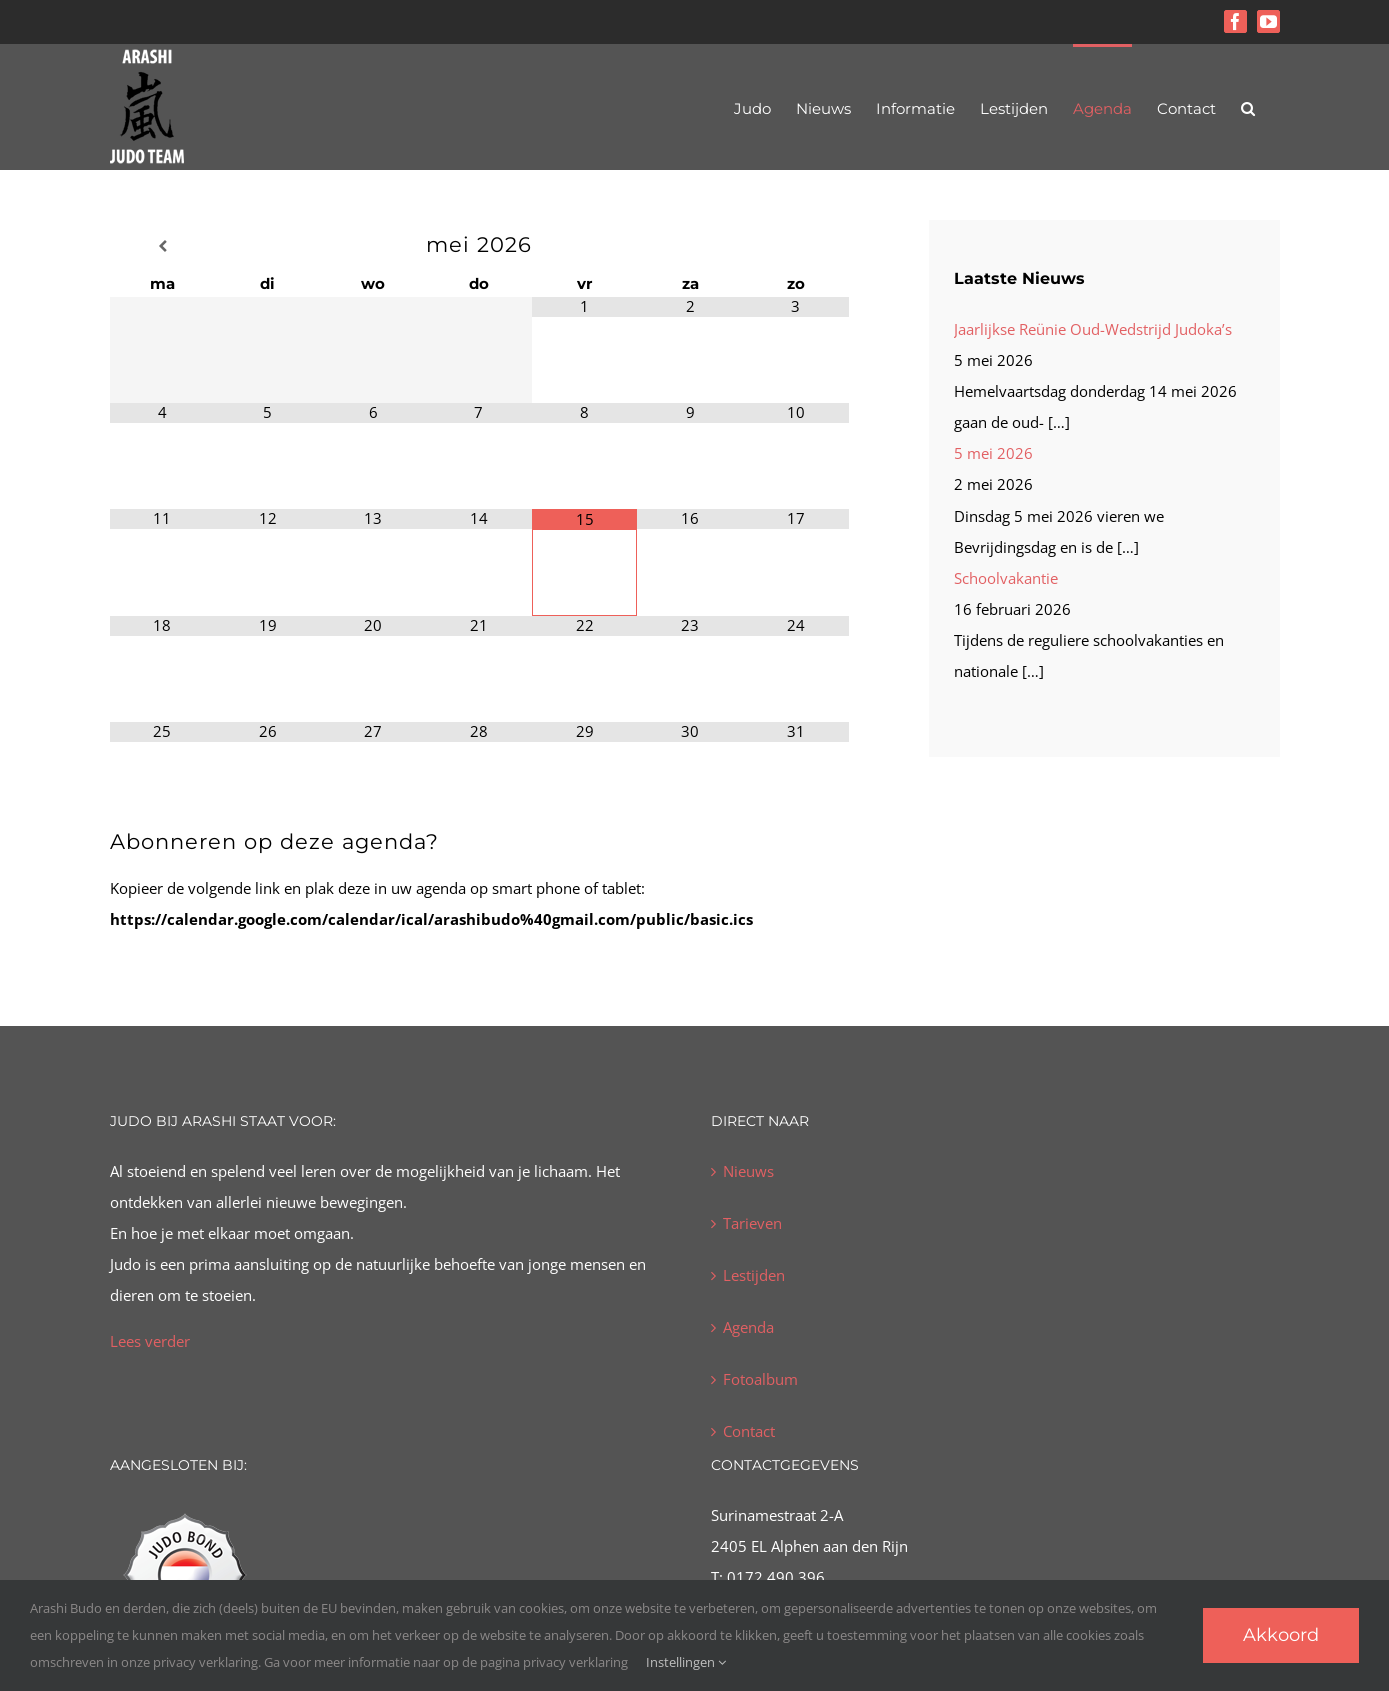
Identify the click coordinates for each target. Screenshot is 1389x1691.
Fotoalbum (760, 1379)
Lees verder (150, 1341)
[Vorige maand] (163, 246)
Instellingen (686, 1662)
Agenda (748, 1327)
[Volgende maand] (796, 246)
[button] (1248, 106)
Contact (749, 1431)
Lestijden (754, 1275)
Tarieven (752, 1223)
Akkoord (1281, 1635)
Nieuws (748, 1171)
